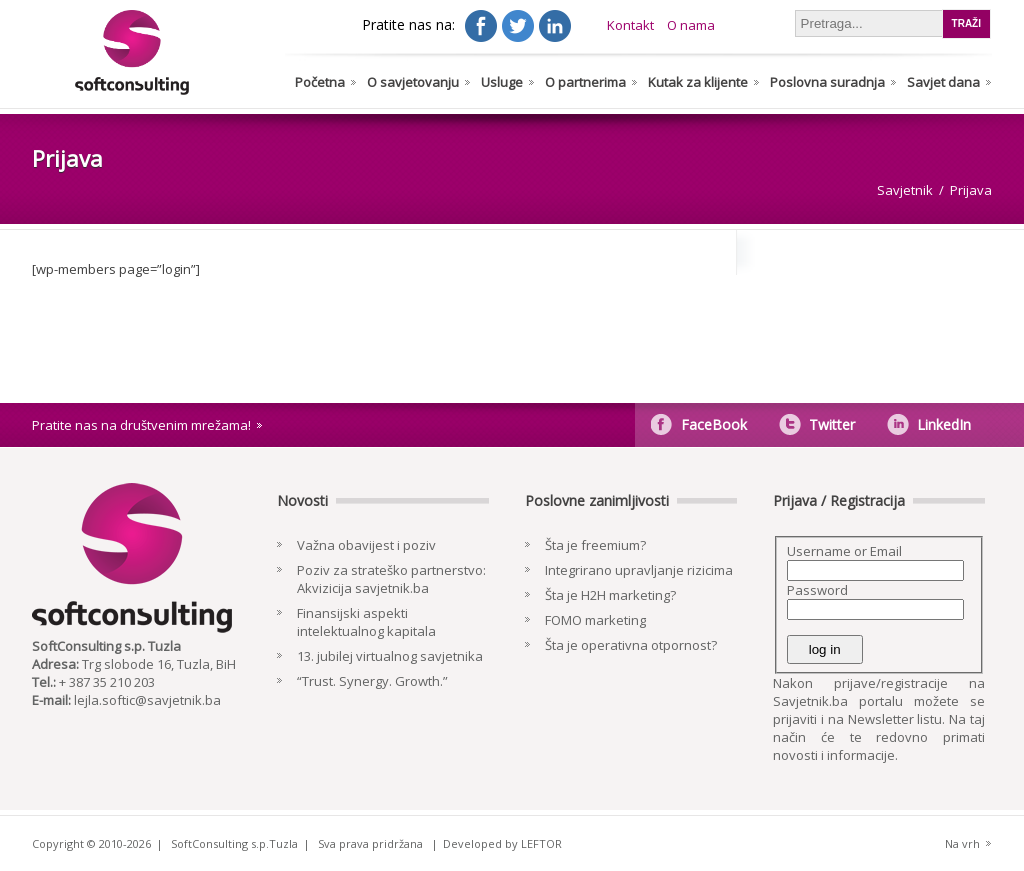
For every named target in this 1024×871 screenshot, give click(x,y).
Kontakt (630, 25)
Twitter (832, 424)
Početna (320, 82)
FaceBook (714, 424)
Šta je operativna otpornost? (631, 645)
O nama (691, 25)
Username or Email (844, 551)
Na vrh (962, 843)
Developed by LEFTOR (502, 843)
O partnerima (585, 82)
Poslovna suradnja (827, 82)
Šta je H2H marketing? (610, 595)
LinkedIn (944, 424)
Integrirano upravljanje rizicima (639, 570)
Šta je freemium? (595, 545)
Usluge (502, 82)
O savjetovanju (413, 82)
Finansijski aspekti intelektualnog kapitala (366, 622)
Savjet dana (943, 82)
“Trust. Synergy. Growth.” (372, 681)
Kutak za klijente (698, 82)
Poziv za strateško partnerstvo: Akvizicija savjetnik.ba (391, 579)
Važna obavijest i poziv (366, 545)
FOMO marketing (595, 620)
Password (817, 590)
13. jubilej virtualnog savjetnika (390, 656)
